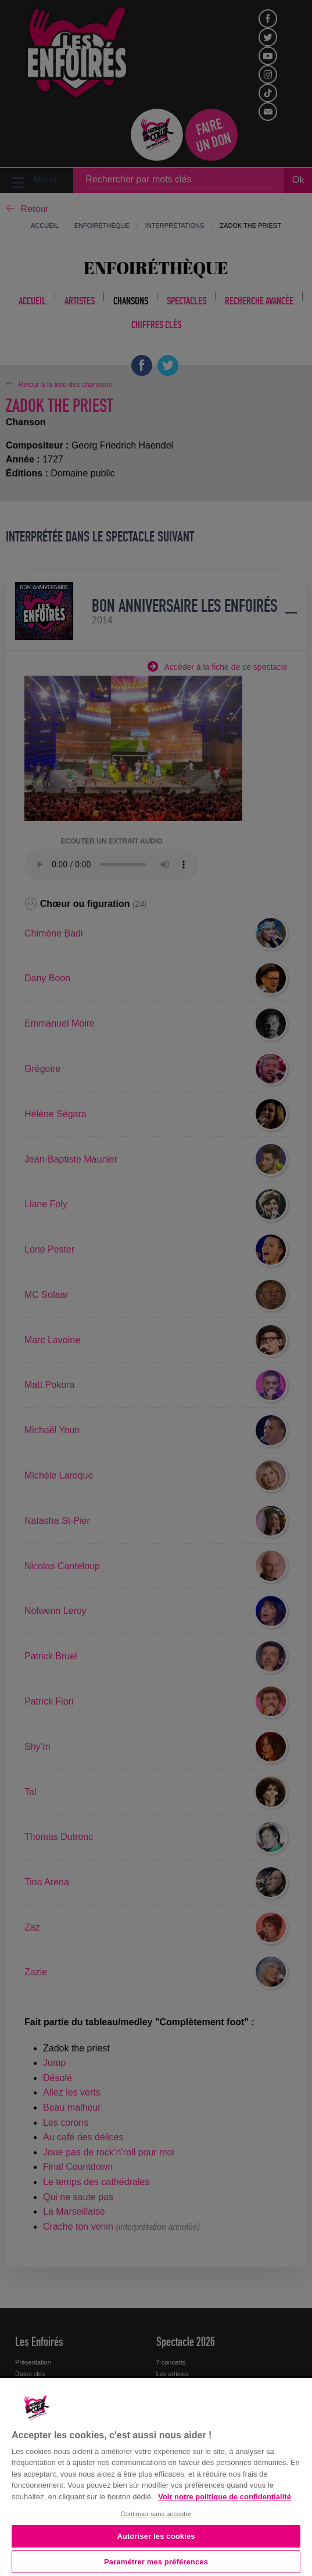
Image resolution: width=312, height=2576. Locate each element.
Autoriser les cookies (156, 2536)
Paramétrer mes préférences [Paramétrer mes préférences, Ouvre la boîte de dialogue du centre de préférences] (156, 2561)
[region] (156, 2476)
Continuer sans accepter (155, 2513)
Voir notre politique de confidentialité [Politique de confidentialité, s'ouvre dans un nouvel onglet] (224, 2496)
